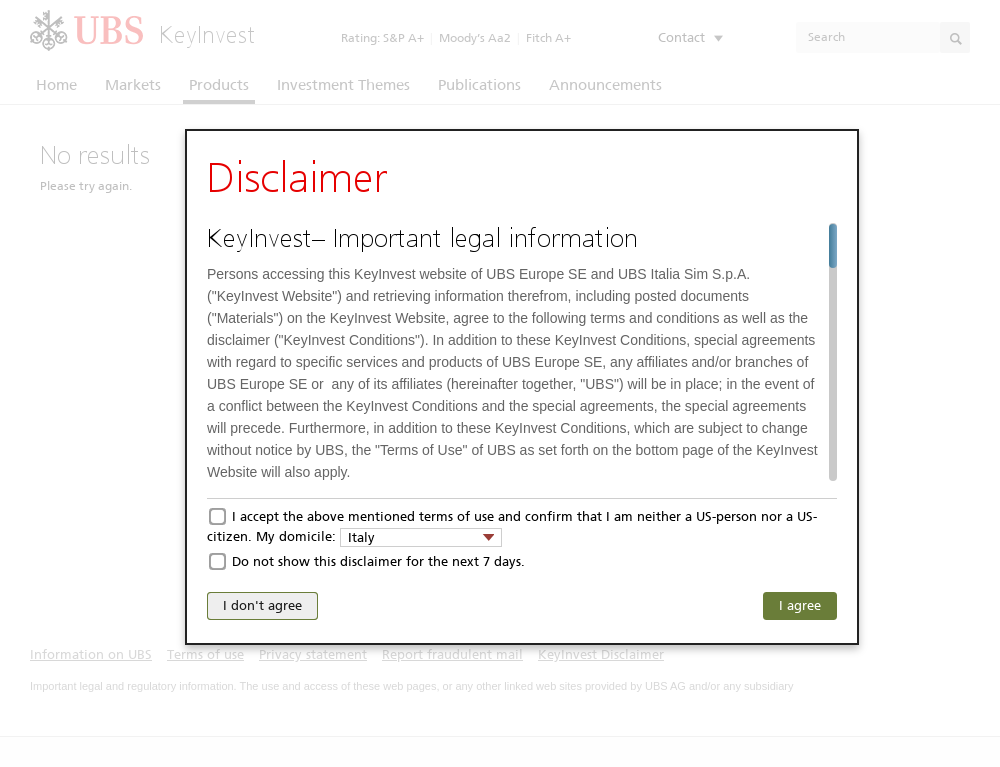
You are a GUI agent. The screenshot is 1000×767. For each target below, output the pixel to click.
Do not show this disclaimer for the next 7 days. (378, 561)
